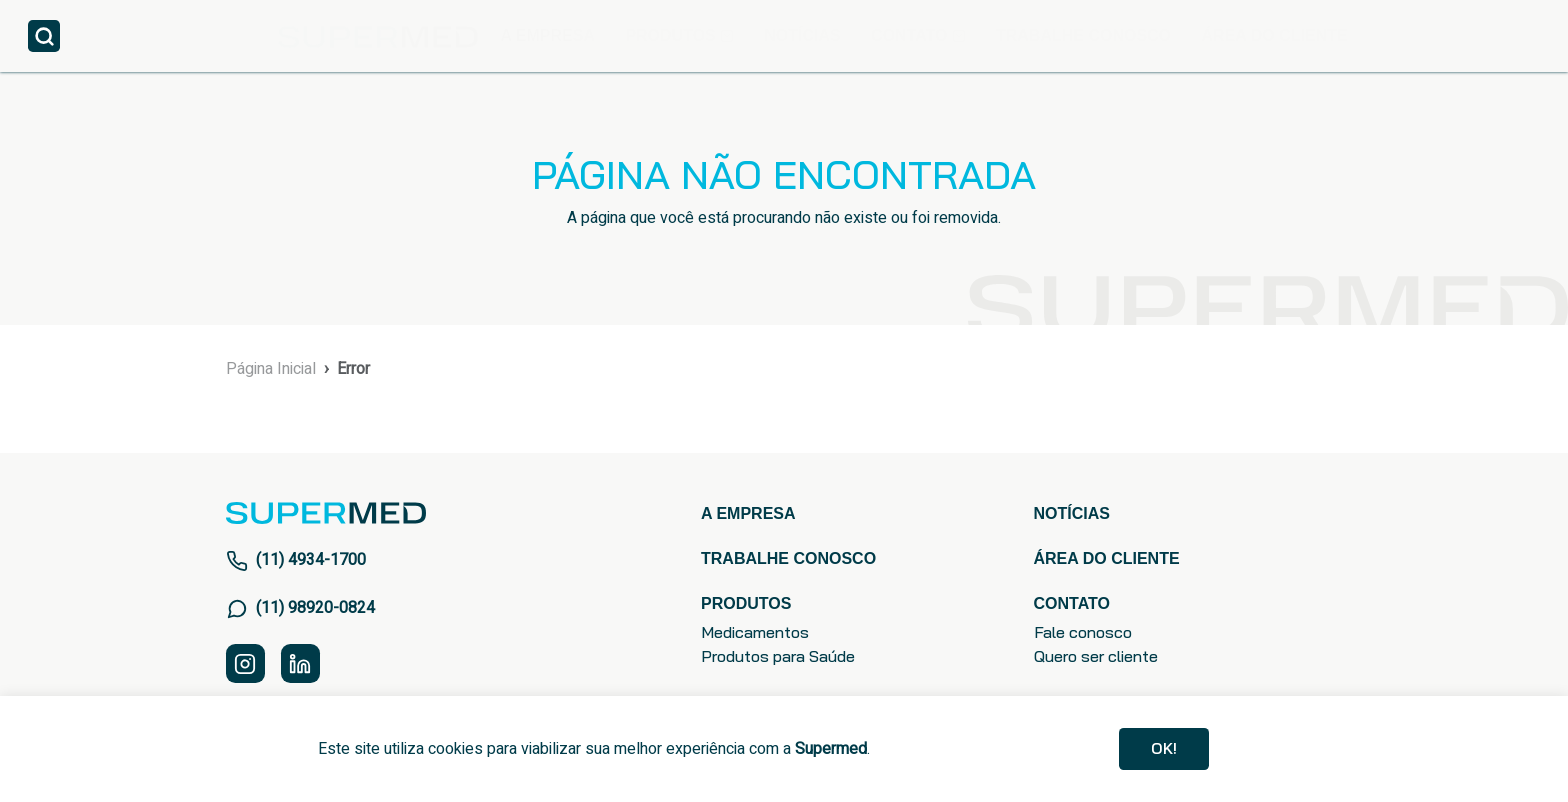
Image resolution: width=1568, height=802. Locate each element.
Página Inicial (271, 369)
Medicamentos (755, 632)
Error (353, 369)
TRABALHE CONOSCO (1083, 35)
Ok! (1164, 748)
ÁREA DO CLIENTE (1274, 35)
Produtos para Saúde (778, 656)
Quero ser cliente (1096, 656)
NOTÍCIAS (802, 35)
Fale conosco (1083, 632)
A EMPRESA (547, 35)
